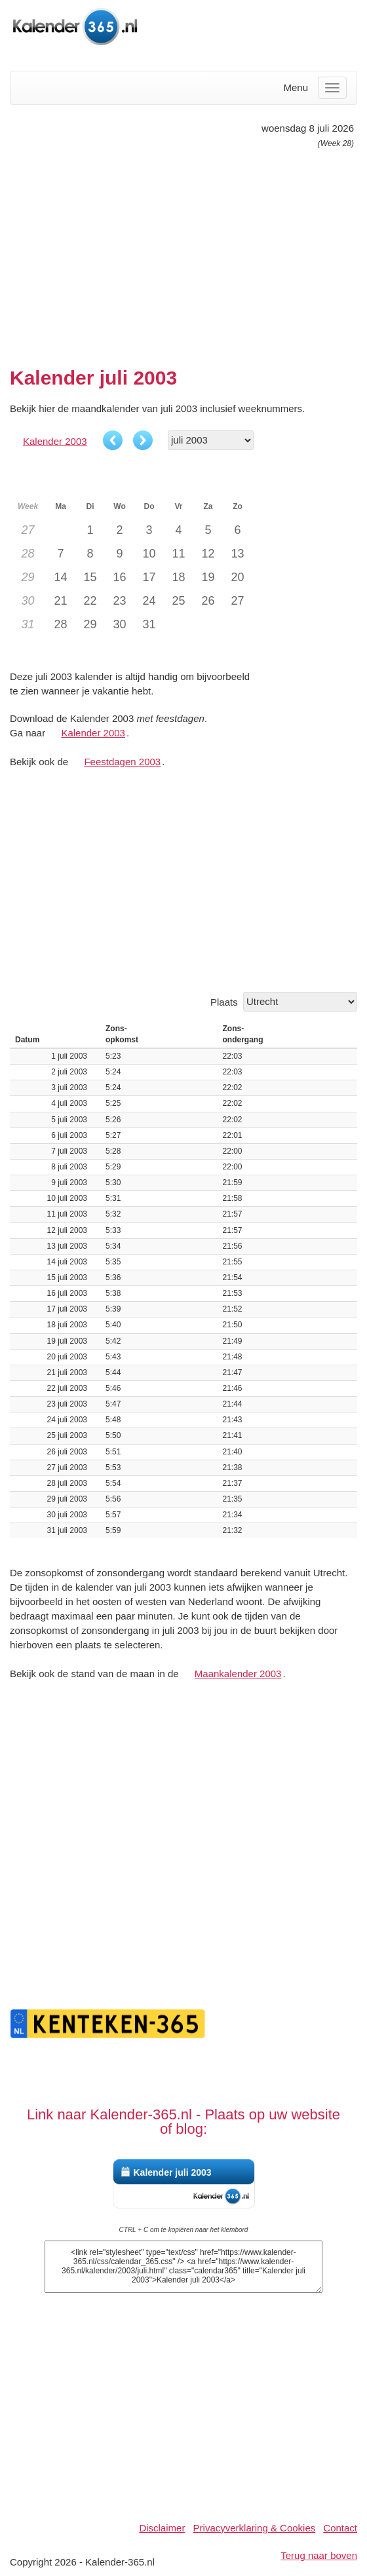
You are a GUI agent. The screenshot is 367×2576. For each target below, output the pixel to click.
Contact (340, 2527)
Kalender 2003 (55, 441)
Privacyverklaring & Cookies (254, 2527)
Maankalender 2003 (238, 1673)
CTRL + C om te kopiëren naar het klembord (183, 2229)
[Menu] (332, 88)
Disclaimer (162, 2527)
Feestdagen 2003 (122, 761)
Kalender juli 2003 (173, 2172)
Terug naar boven (318, 2555)
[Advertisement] (183, 252)
